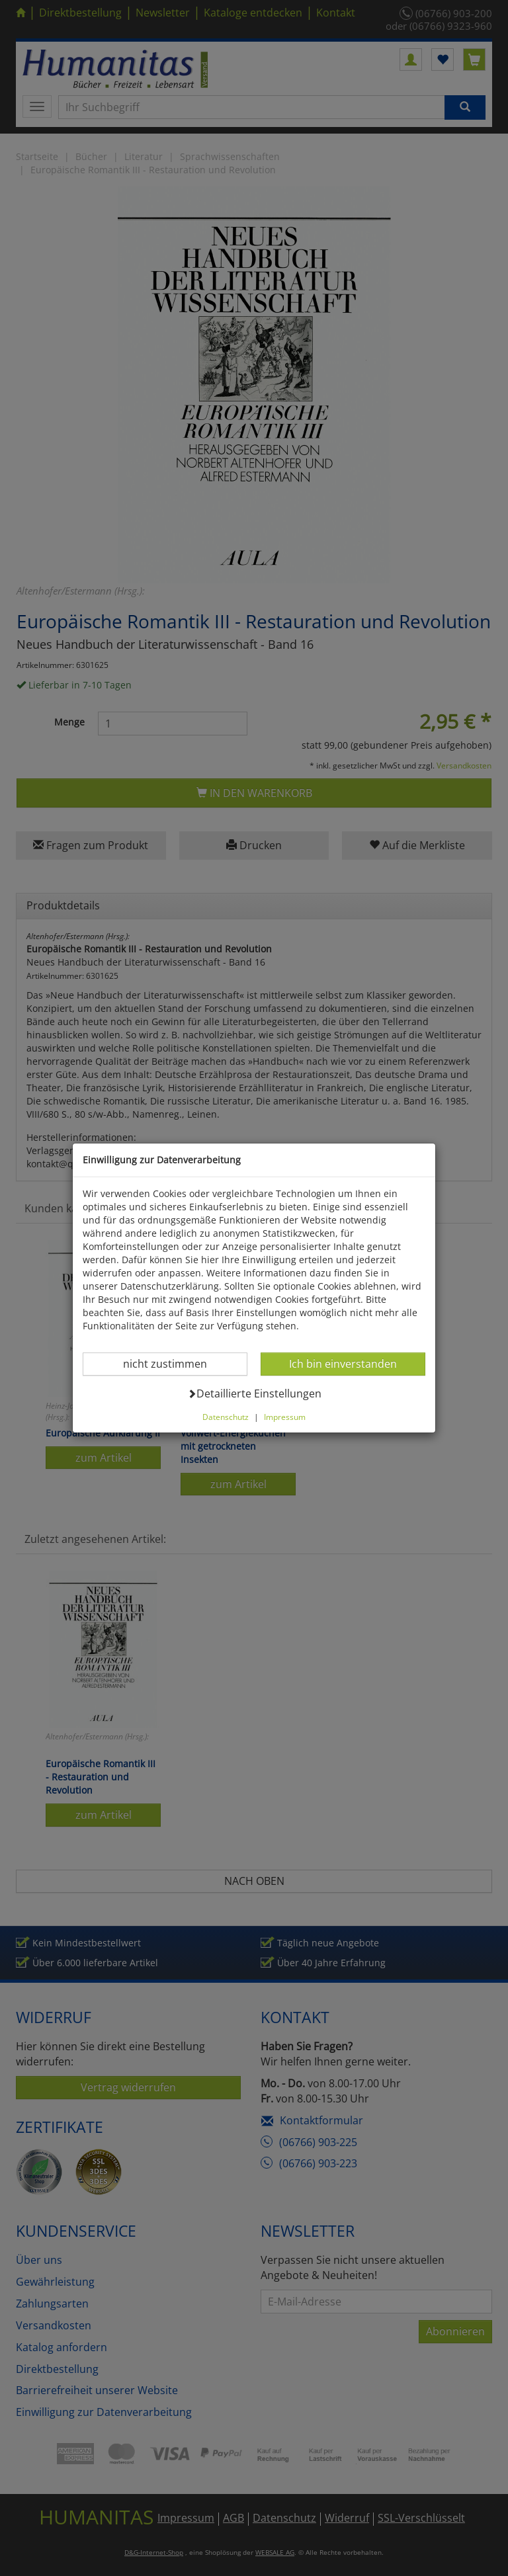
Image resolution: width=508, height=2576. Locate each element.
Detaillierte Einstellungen (254, 1393)
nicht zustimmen (173, 1363)
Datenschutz (225, 1416)
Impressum (285, 1416)
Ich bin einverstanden (342, 1363)
